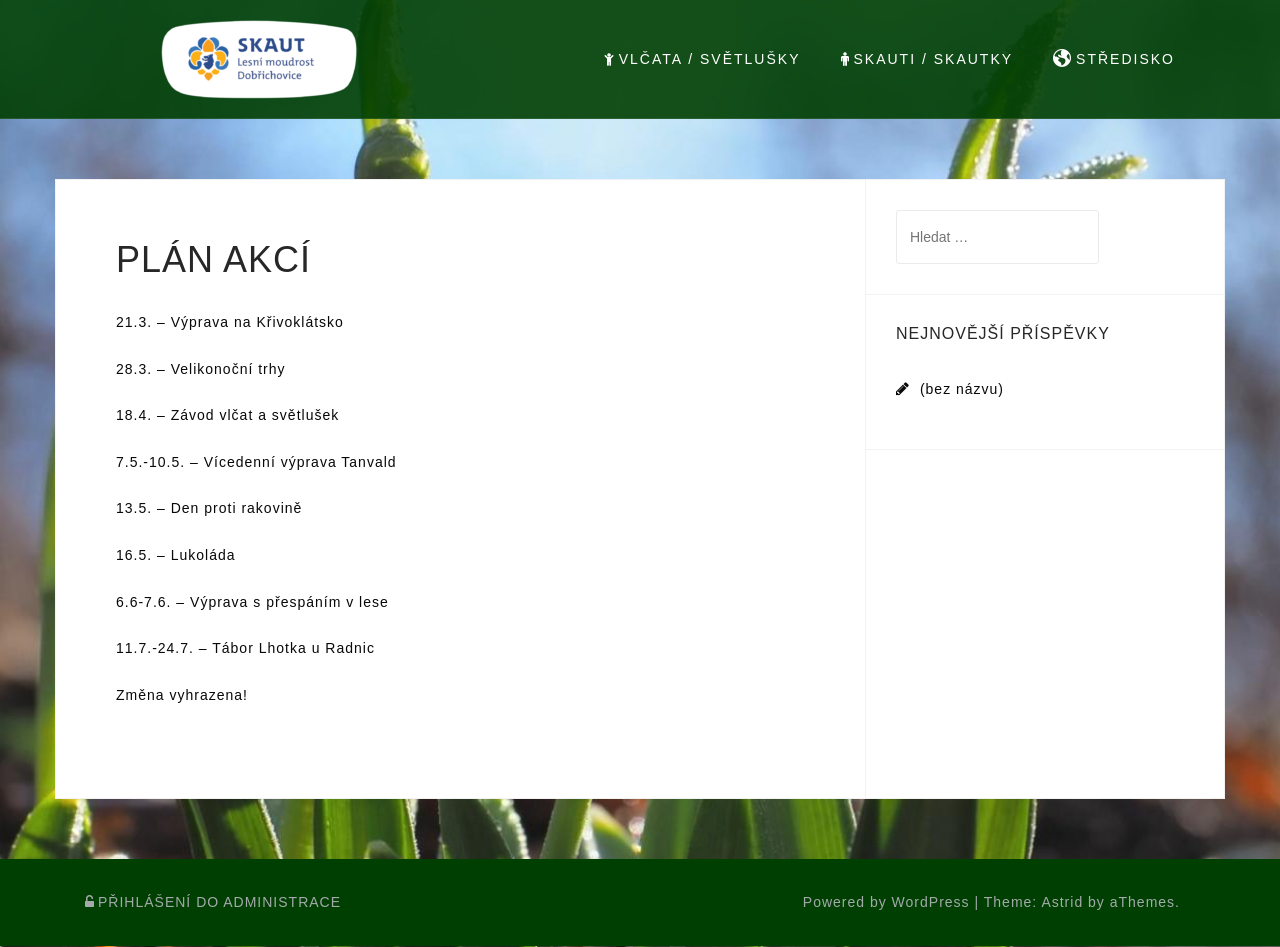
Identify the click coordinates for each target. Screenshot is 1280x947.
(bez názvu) (962, 389)
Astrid (1062, 903)
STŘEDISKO (1114, 59)
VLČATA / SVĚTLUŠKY (702, 59)
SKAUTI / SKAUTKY (927, 59)
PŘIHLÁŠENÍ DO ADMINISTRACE (213, 903)
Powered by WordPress (886, 903)
